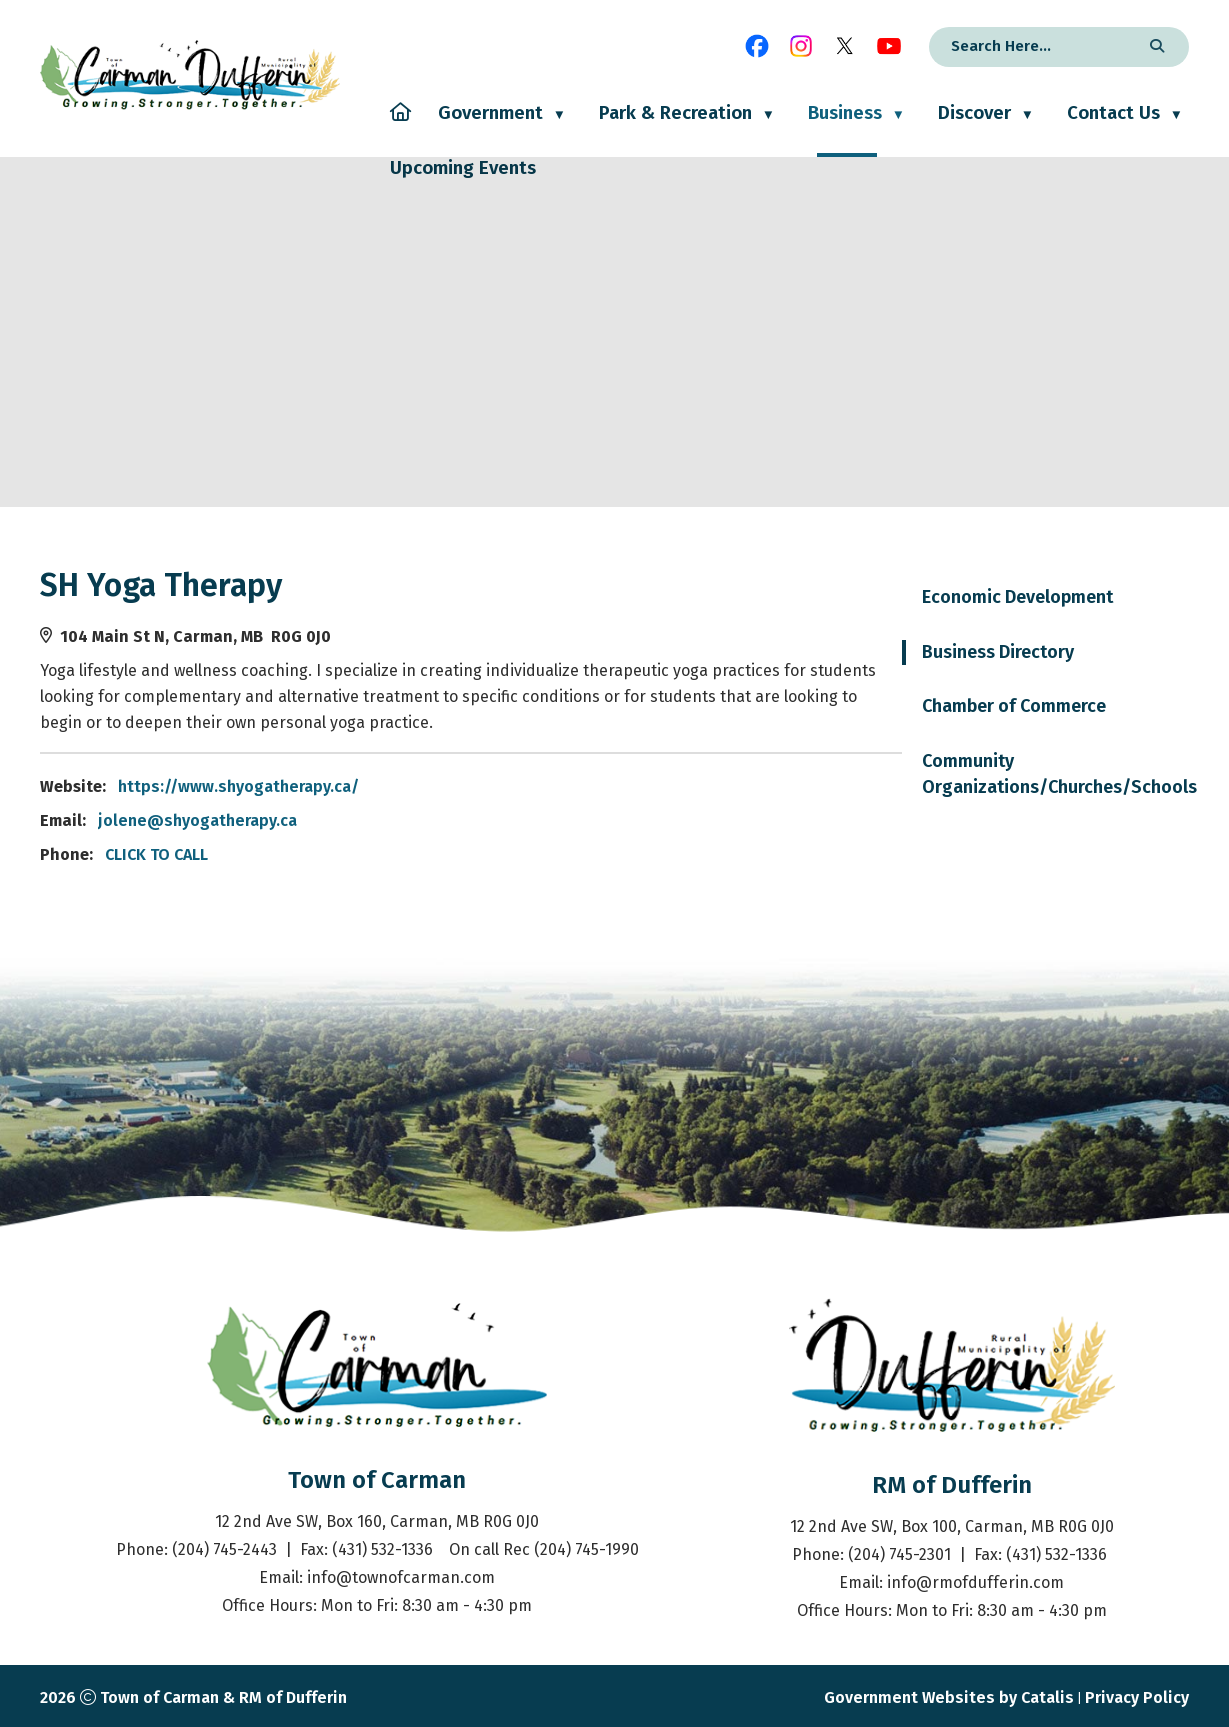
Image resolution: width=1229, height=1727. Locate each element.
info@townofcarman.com (401, 1577)
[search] (1032, 46)
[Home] (400, 129)
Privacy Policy (1137, 1697)
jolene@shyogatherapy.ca (504, 820)
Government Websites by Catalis (949, 1697)
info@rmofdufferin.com (975, 1582)
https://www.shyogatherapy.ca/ (545, 786)
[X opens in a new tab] (845, 46)
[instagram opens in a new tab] (801, 46)
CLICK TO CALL (463, 854)
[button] (1154, 47)
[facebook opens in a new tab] (757, 46)
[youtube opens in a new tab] (889, 46)
